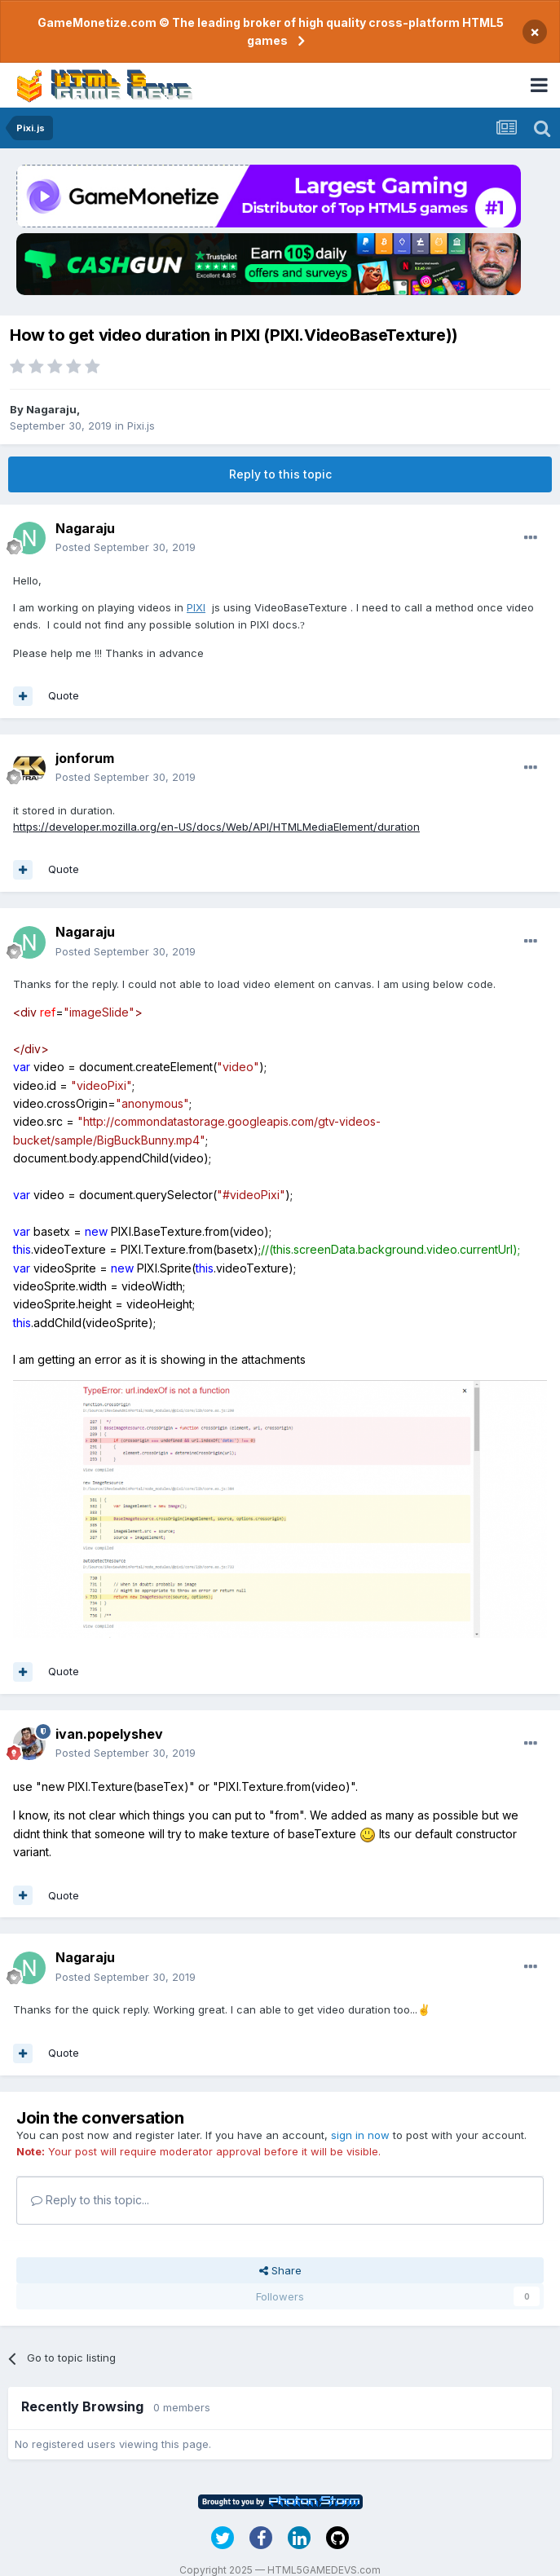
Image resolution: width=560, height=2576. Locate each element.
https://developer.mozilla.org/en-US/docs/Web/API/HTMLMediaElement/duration (216, 826)
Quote (63, 695)
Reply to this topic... (90, 2200)
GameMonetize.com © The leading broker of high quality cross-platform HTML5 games (270, 31)
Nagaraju (51, 409)
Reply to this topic (280, 474)
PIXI (196, 607)
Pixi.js (141, 425)
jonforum (84, 758)
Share (280, 2270)
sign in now (360, 2135)
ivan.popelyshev (109, 1734)
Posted (125, 547)
